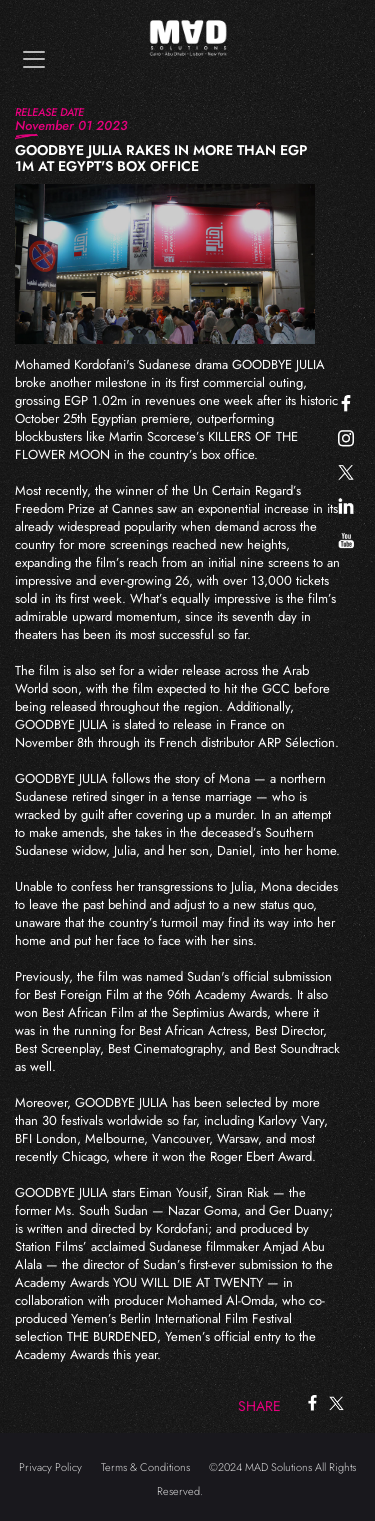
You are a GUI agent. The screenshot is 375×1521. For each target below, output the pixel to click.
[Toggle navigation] (34, 59)
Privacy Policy (50, 1467)
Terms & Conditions (145, 1467)
